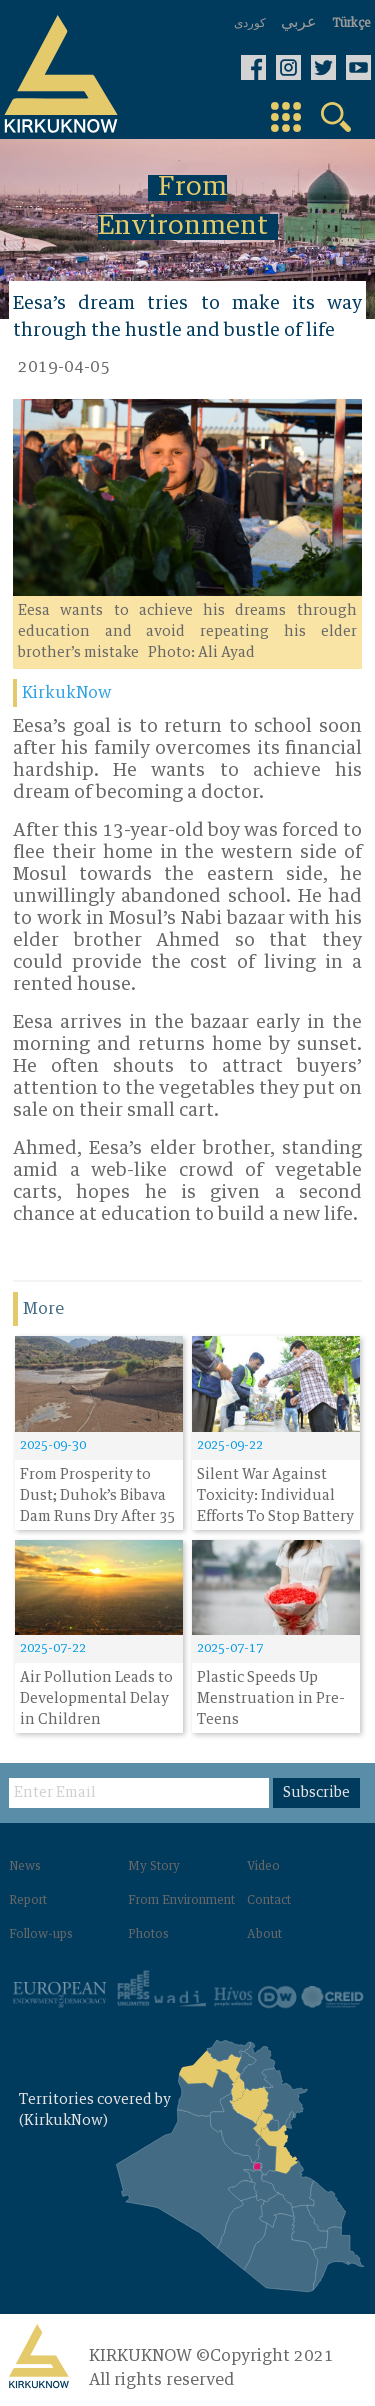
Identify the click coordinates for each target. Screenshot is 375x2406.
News (25, 1867)
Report (28, 1901)
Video (263, 1867)
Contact (269, 1901)
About (264, 1935)
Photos (148, 1935)
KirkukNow (67, 693)
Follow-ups (41, 1935)
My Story (154, 1867)
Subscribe (316, 1793)
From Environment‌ (181, 1901)
